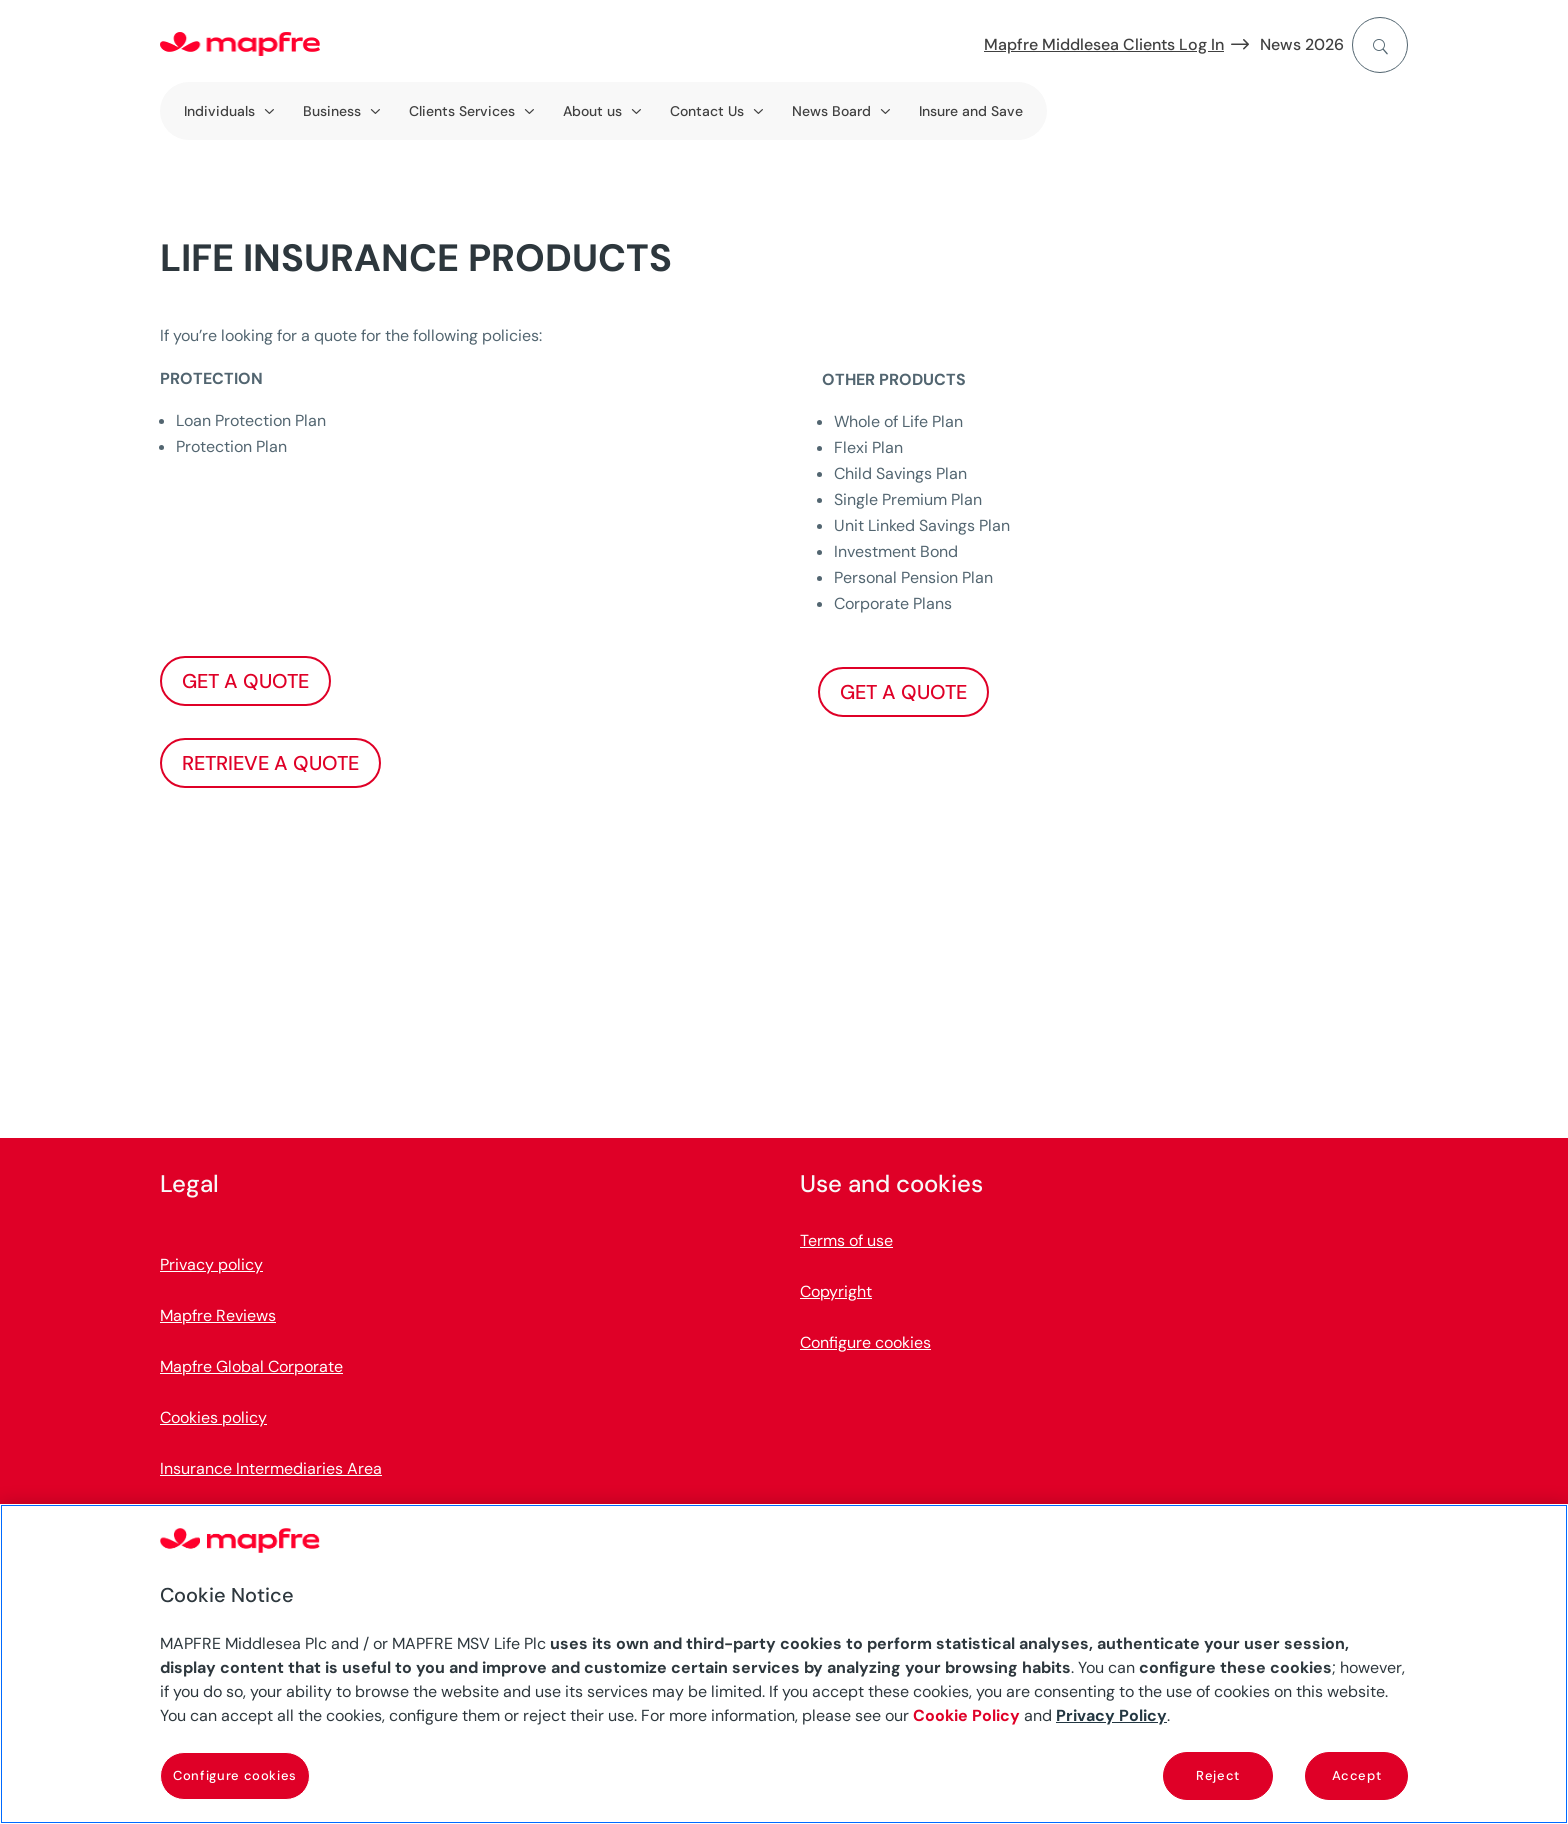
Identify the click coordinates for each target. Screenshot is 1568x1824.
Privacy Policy (1111, 1715)
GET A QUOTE (245, 681)
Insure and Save (971, 111)
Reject (1218, 1775)
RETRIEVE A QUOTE (270, 763)
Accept (1357, 1775)
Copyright (836, 1291)
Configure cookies (865, 1342)
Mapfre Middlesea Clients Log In (1104, 44)
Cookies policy (213, 1417)
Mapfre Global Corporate (251, 1366)
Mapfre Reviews (218, 1315)
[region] (784, 1664)
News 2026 (1302, 44)
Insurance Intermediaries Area (271, 1468)
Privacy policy (211, 1264)
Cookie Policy (966, 1715)
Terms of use (846, 1240)
